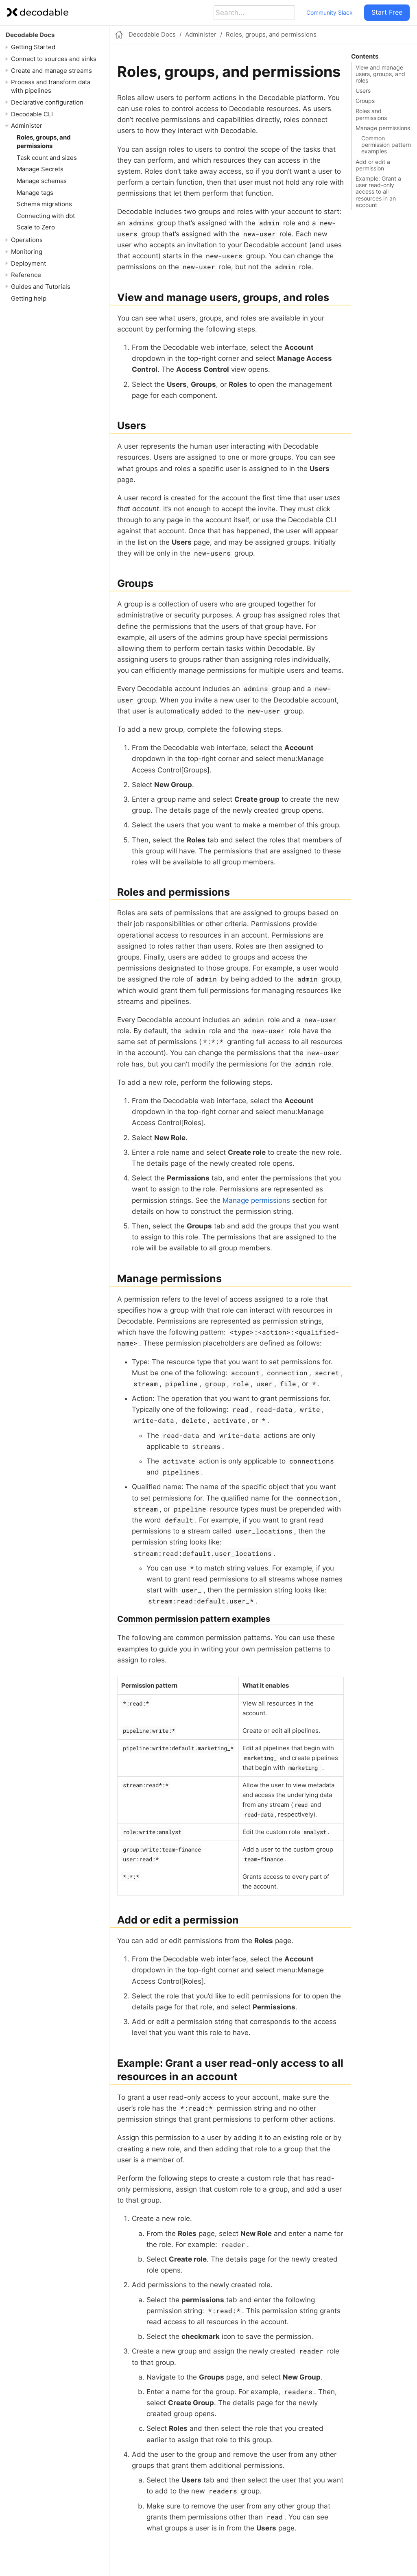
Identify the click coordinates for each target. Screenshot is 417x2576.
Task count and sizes (47, 157)
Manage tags (35, 192)
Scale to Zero (36, 227)
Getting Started (33, 47)
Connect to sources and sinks (53, 59)
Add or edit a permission (373, 165)
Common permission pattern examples (386, 145)
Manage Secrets (40, 169)
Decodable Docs (30, 35)
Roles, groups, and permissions (44, 141)
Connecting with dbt (46, 216)
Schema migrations (44, 204)
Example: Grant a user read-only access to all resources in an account (378, 191)
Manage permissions (383, 128)
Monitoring (26, 251)
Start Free (386, 12)
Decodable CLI (32, 114)
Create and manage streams (51, 70)
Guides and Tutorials (40, 286)
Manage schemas (42, 181)
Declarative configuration (47, 102)
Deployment (28, 263)
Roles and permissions (371, 114)
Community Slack (329, 12)
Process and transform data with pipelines (50, 86)
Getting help (28, 298)
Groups (365, 101)
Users (363, 90)
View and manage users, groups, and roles (380, 74)
